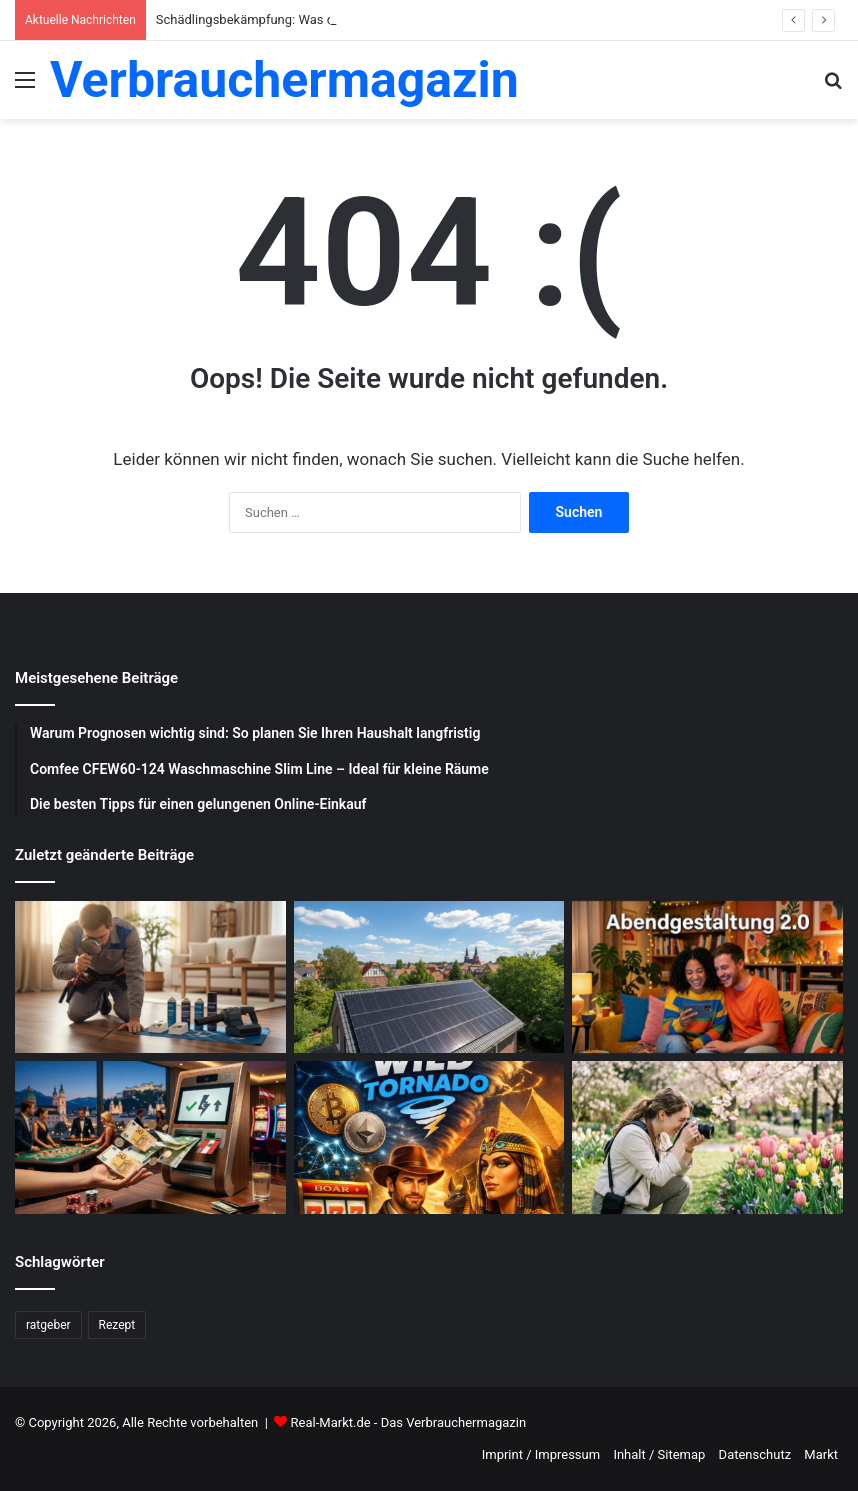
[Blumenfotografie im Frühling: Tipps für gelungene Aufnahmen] (707, 1137)
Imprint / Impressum (541, 1454)
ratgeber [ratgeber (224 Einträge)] (48, 1325)
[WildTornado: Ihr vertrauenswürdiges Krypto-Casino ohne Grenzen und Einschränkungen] (429, 1137)
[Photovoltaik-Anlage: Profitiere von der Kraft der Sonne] (429, 977)
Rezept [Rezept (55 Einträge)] (117, 1325)
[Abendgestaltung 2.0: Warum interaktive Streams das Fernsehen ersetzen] (707, 977)
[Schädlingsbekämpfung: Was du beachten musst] (150, 977)
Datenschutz (755, 1454)
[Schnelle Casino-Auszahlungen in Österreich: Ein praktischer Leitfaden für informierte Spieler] (150, 1137)
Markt (821, 1454)
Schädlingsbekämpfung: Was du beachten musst (297, 19)
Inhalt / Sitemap (659, 1454)
